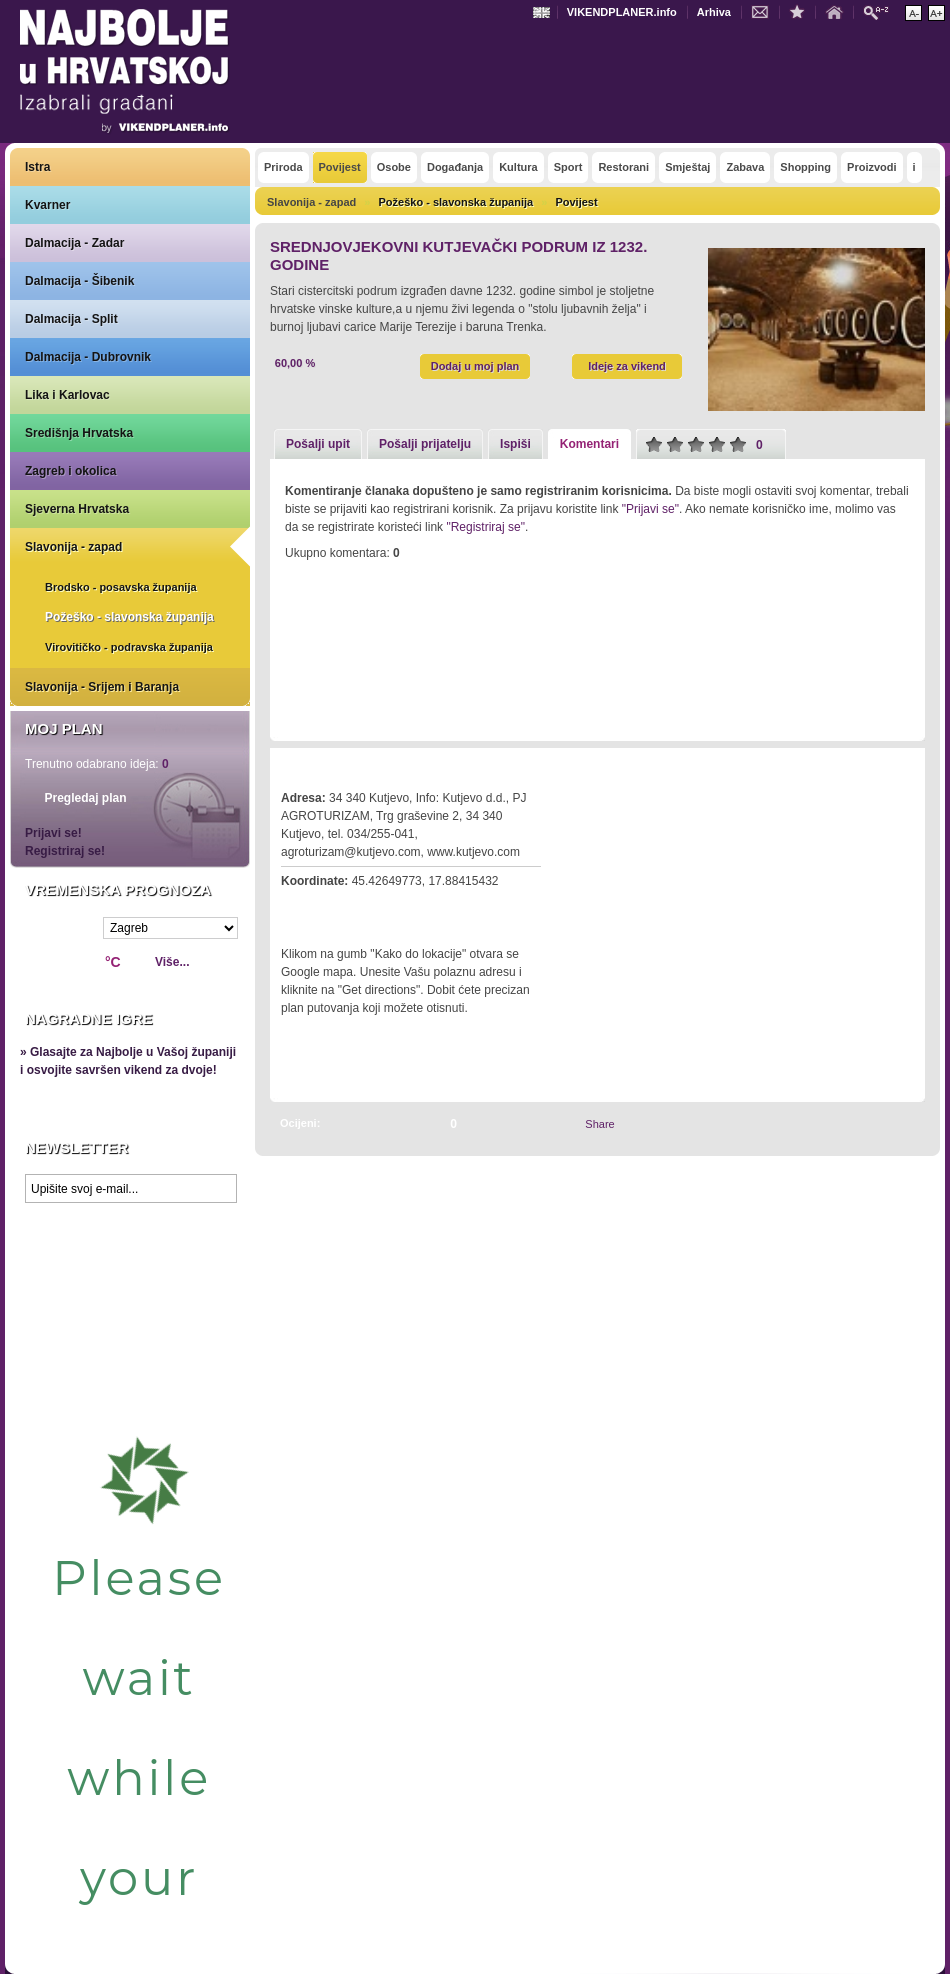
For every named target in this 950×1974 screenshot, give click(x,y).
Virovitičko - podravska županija (129, 647)
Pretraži (881, 11)
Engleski (544, 12)
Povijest (576, 202)
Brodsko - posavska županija (121, 587)
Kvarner (47, 205)
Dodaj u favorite (802, 11)
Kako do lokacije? (342, 909)
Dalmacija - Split (71, 319)
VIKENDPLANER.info (622, 12)
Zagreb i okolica (70, 471)
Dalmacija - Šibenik (79, 281)
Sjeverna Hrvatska (77, 509)
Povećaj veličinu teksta (936, 13)
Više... (172, 962)
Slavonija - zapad (73, 547)
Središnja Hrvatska (79, 433)
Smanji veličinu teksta (913, 13)
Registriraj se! (65, 851)
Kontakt (765, 11)
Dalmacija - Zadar (74, 243)
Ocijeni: (300, 1123)
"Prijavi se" (650, 509)
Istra (37, 167)
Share (599, 1124)
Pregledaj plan (85, 798)
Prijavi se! (53, 833)
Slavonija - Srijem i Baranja (102, 687)
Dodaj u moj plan (475, 366)
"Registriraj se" (485, 527)
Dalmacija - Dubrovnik (88, 357)
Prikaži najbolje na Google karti (130, 1332)
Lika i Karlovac (67, 395)
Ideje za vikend (627, 366)
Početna (839, 11)
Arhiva (714, 12)
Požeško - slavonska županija (129, 617)
